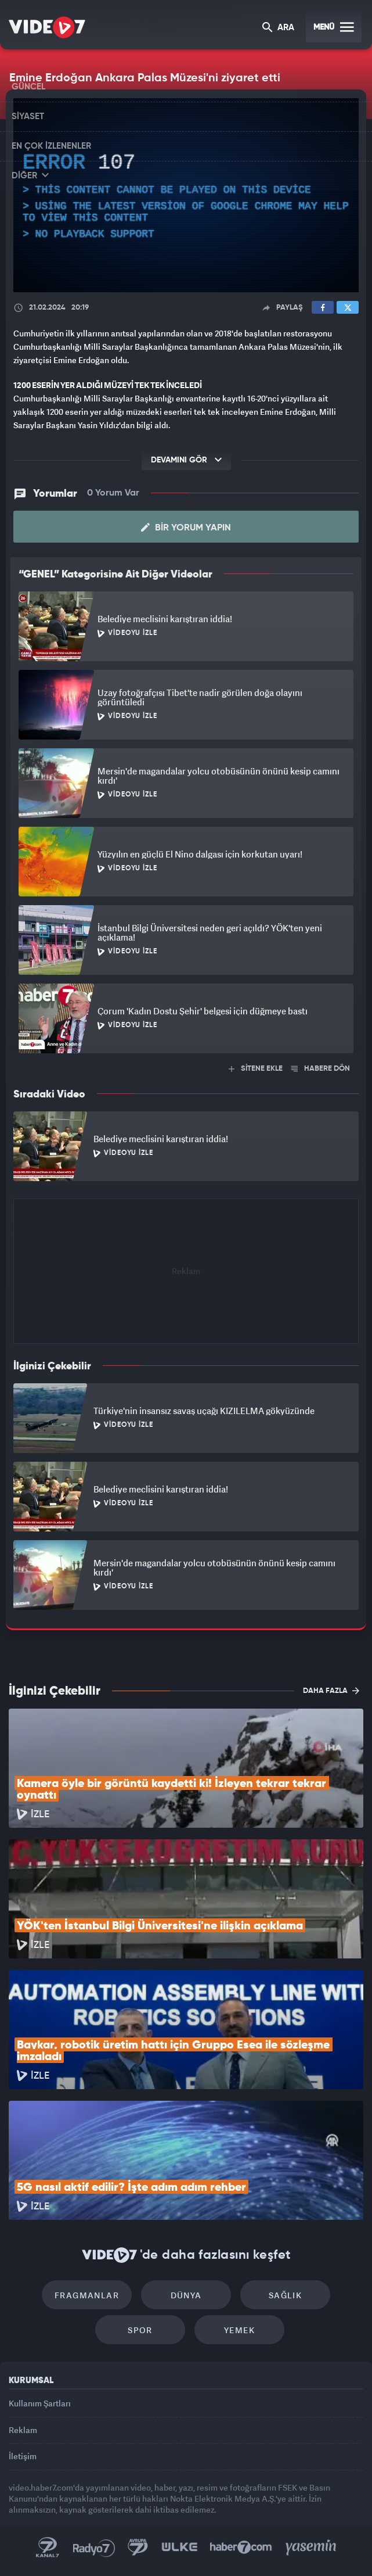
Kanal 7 (47, 2547)
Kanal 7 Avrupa (138, 2547)
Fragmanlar (87, 2295)
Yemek (239, 2329)
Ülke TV (179, 2547)
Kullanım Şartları (40, 2403)
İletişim (23, 2456)
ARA (278, 28)
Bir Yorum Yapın (186, 527)
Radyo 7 (94, 2547)
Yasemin (311, 2547)
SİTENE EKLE (256, 1068)
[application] (186, 195)
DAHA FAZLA (331, 1690)
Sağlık (285, 2295)
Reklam (23, 2429)
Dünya (186, 2295)
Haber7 (241, 2547)
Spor (140, 2329)
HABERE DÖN (320, 1068)
